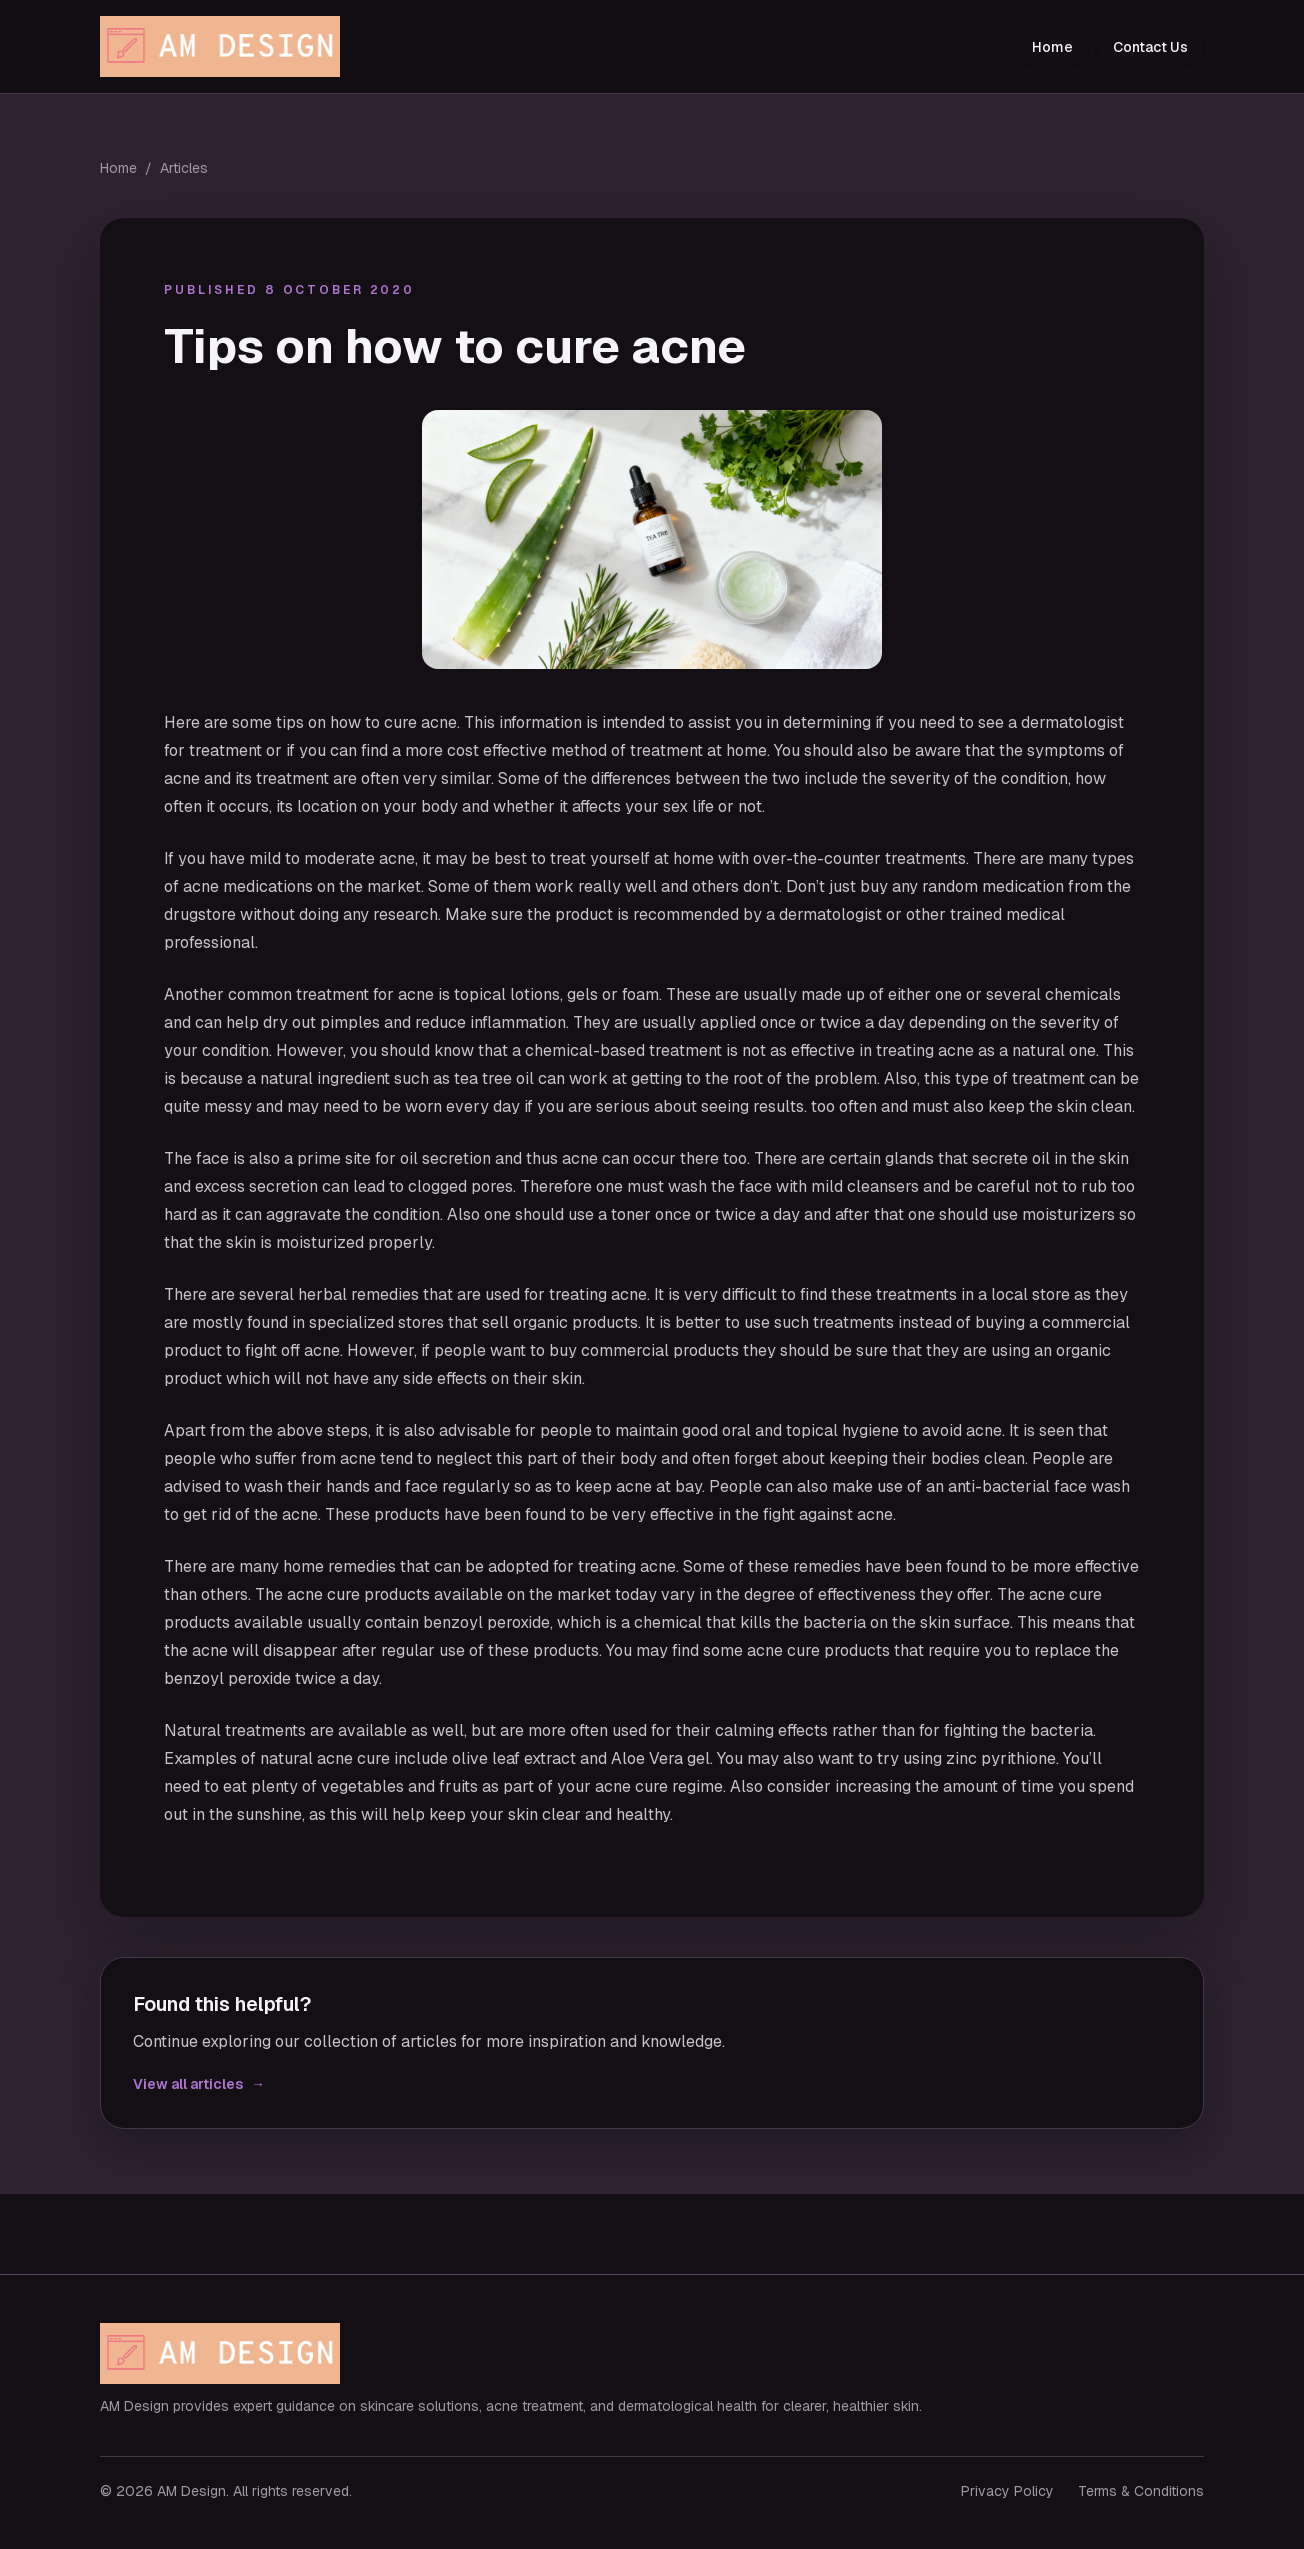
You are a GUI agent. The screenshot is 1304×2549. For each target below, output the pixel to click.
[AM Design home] (225, 46)
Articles (184, 168)
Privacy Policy (1007, 2491)
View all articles (199, 2084)
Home (1052, 47)
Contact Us (1150, 47)
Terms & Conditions (1141, 2491)
